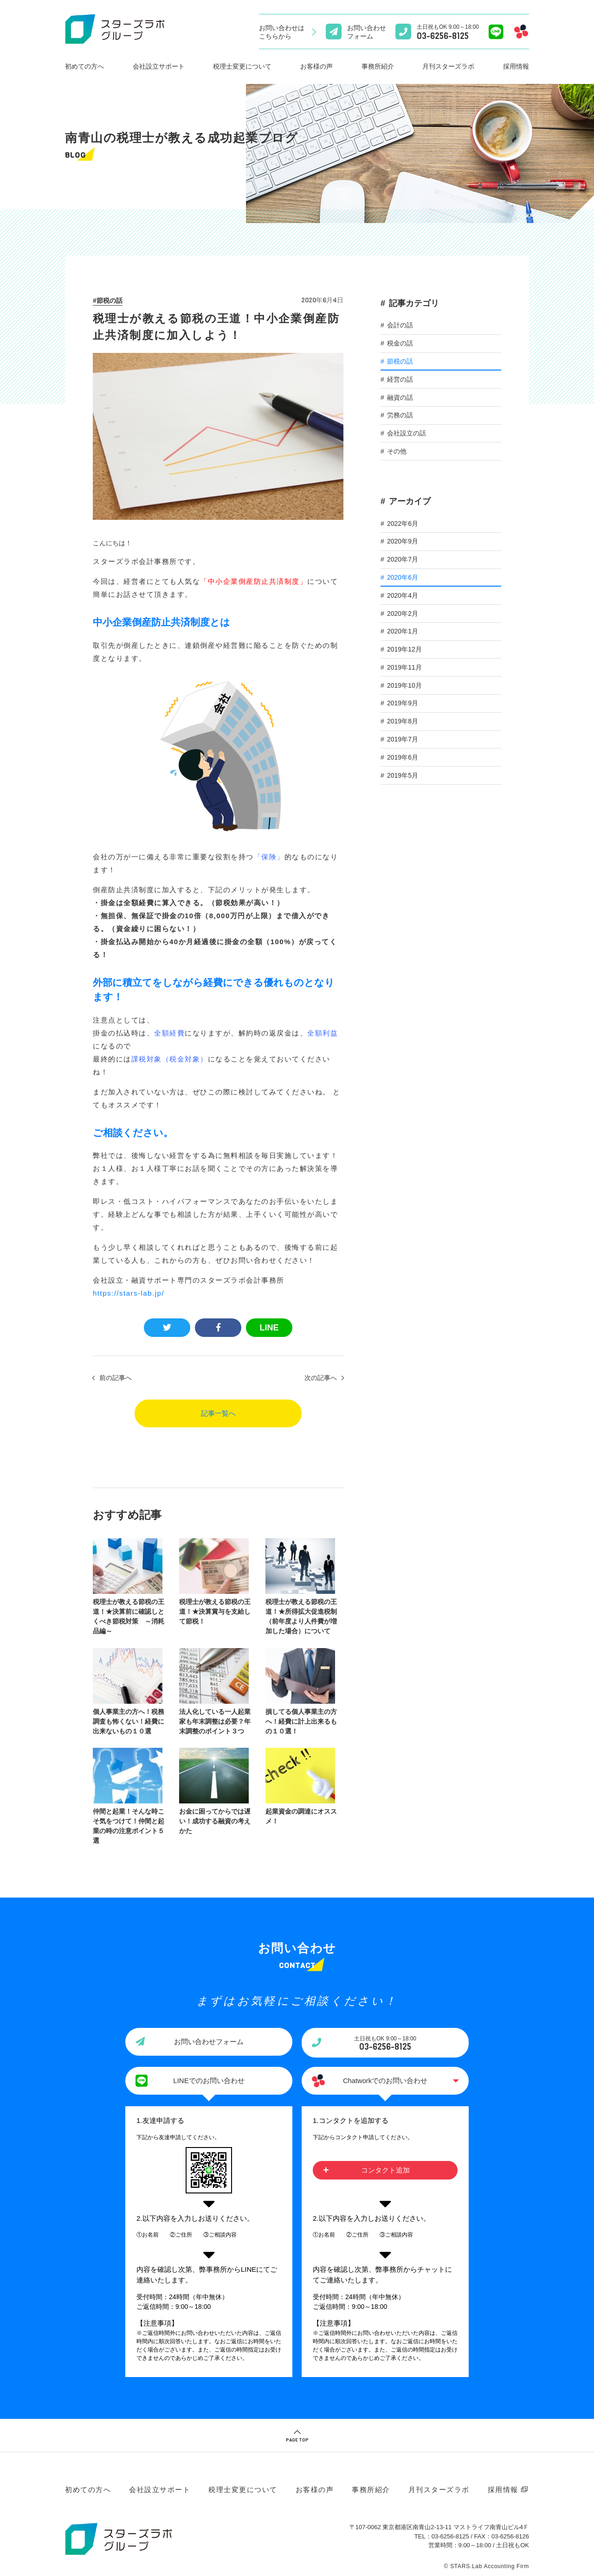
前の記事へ (115, 1377)
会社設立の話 (406, 433)
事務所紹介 (378, 66)
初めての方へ (84, 66)
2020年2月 (402, 613)
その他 (397, 451)
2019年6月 (402, 757)
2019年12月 (404, 649)
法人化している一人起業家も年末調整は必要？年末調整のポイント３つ (216, 1720)
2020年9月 (402, 541)
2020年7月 (402, 559)
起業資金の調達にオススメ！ (305, 1814)
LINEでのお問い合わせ (208, 2078)
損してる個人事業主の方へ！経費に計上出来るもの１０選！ (305, 1720)
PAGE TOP (297, 2437)
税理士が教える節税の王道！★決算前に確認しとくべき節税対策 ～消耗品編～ (128, 1615)
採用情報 (516, 66)
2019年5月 (402, 775)
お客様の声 (316, 66)
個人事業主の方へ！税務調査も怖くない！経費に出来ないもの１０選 (128, 1720)
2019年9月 (402, 703)
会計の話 (400, 325)
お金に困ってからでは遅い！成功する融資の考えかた (216, 1819)
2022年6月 (402, 523)
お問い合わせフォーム (209, 2039)
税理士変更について (242, 66)
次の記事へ (320, 1377)
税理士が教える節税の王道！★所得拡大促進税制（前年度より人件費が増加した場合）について (305, 1615)
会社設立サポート (159, 66)
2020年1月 (402, 631)
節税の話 (110, 300)
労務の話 (400, 415)
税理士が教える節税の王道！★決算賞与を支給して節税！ (216, 1610)
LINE (268, 1327)
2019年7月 (402, 739)
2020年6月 (402, 577)
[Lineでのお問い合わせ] (496, 31)
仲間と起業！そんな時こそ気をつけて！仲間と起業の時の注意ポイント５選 (128, 1824)
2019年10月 (404, 685)
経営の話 (400, 379)
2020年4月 (402, 595)
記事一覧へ (218, 1413)
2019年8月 (402, 721)
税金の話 (400, 343)
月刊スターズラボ (448, 66)
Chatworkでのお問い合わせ (384, 2078)
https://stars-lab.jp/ (128, 1293)
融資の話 (400, 397)
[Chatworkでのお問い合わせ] (521, 32)
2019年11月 (404, 667)
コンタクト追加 (385, 2168)
